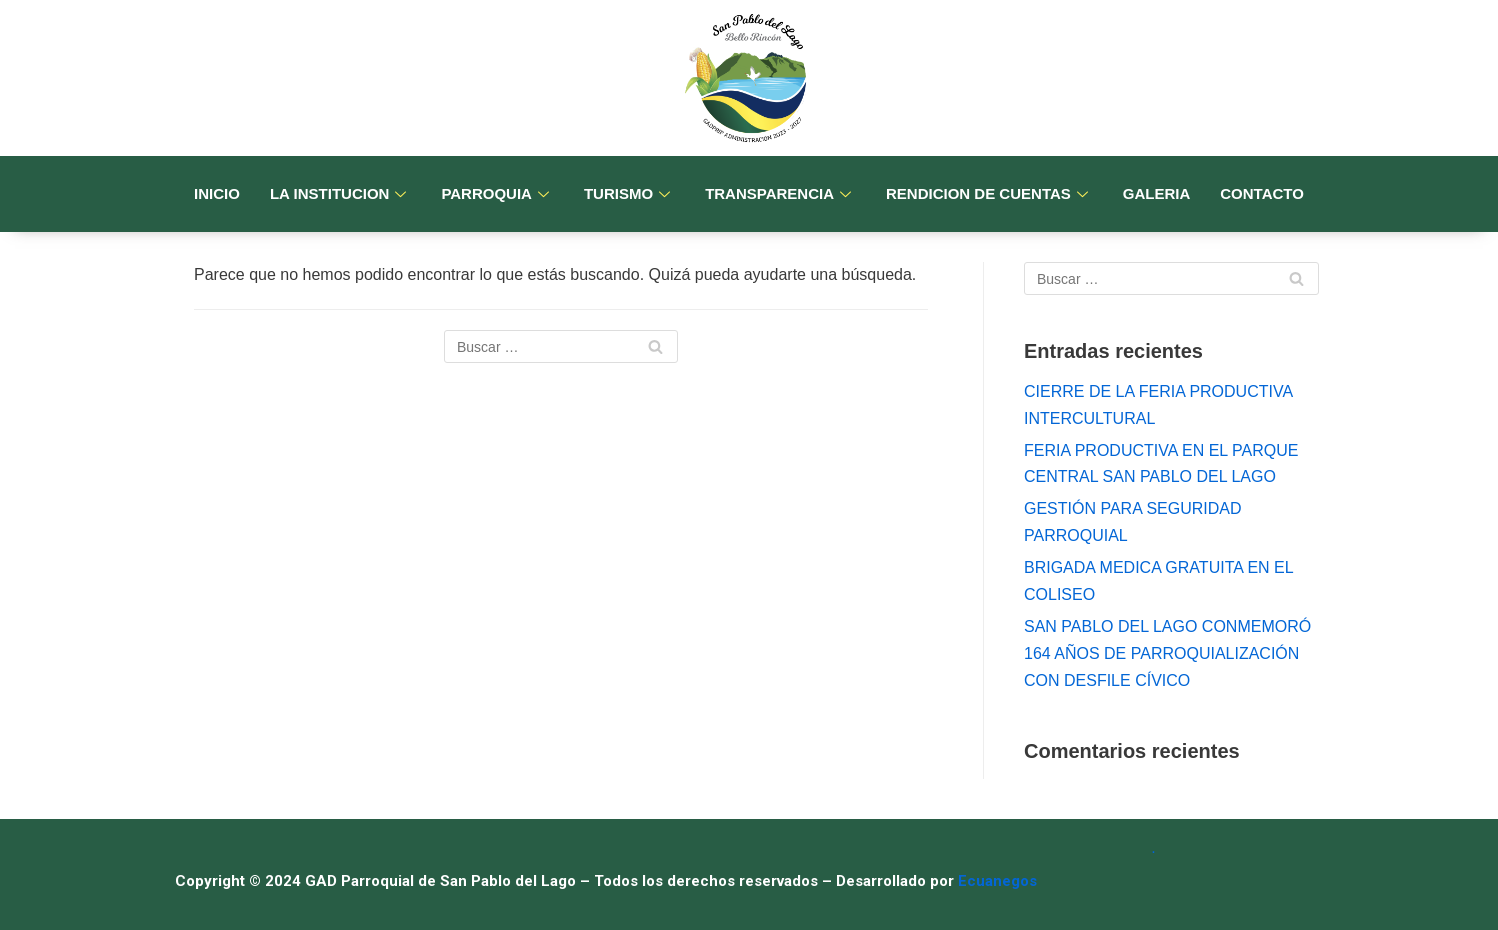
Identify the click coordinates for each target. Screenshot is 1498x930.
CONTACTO (1262, 193)
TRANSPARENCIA (780, 193)
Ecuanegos (997, 881)
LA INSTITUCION (340, 193)
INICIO (217, 193)
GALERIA (1157, 193)
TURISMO (629, 193)
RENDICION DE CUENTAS (989, 193)
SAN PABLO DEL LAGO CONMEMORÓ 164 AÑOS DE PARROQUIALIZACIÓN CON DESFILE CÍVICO (1167, 653)
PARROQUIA (497, 193)
